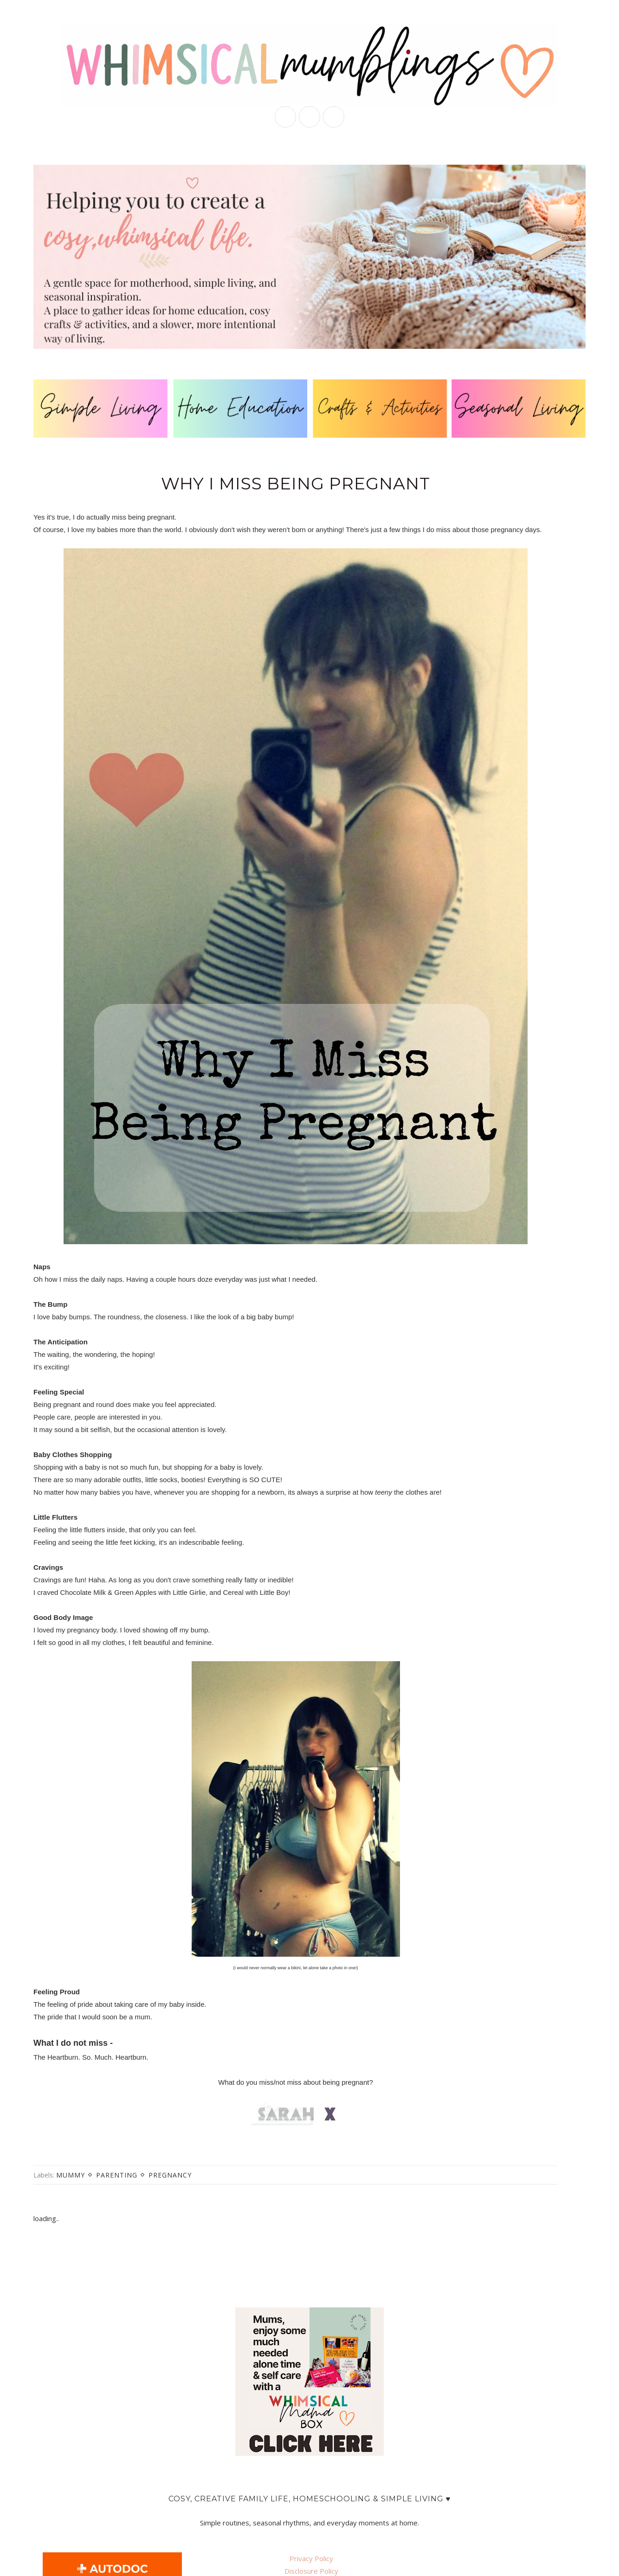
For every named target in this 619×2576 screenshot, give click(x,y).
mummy (70, 2175)
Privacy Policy (311, 2558)
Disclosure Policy (311, 2571)
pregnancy (170, 2175)
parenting (116, 2175)
